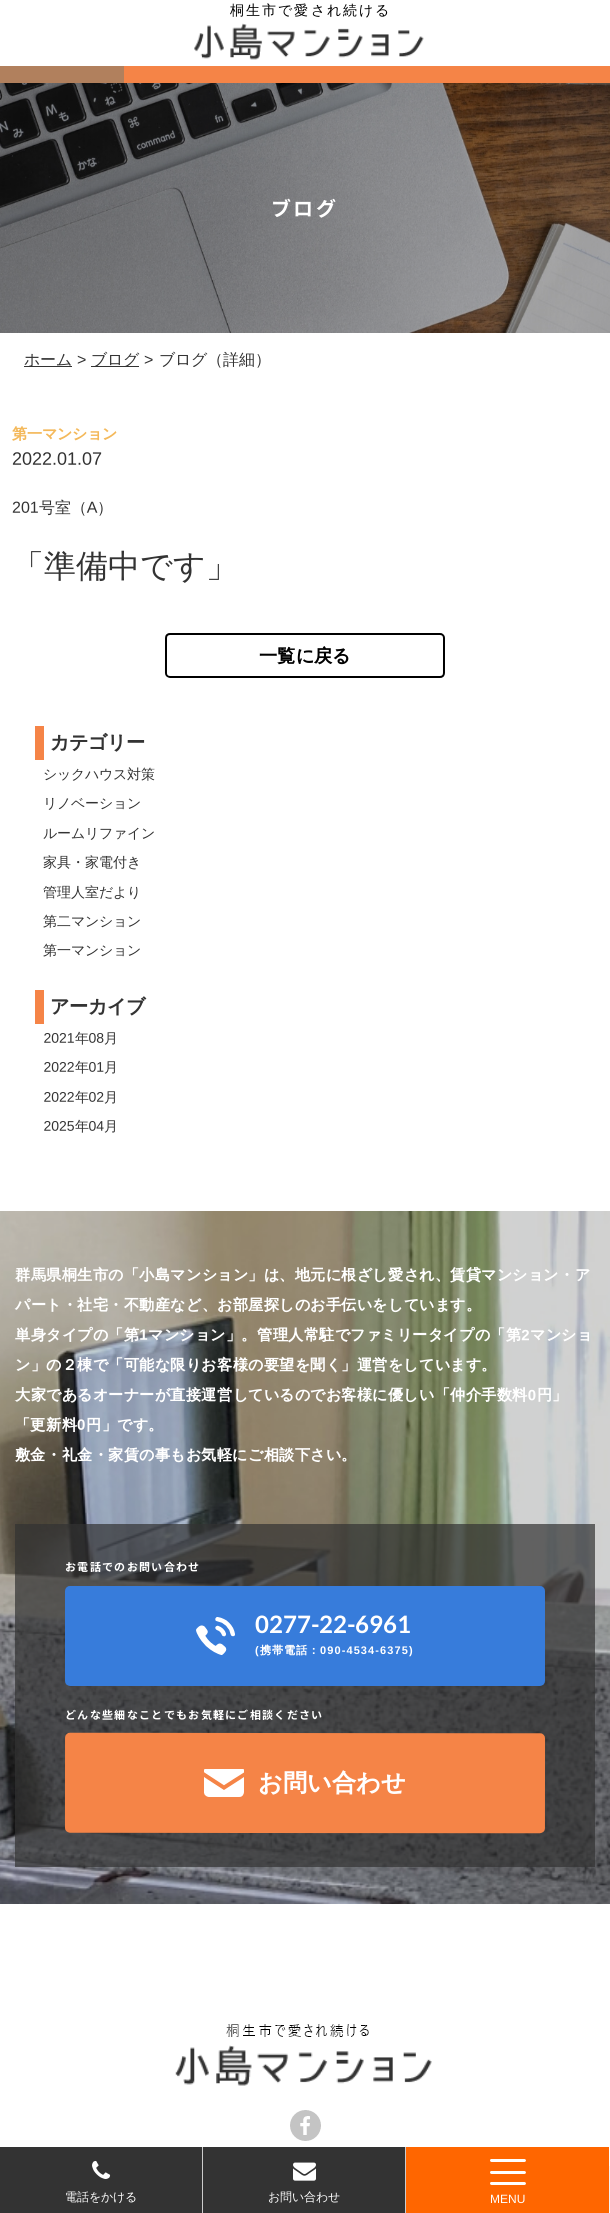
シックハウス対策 (99, 774)
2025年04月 (80, 1126)
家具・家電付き (92, 862)
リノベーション (92, 803)
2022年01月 (80, 1067)
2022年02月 (80, 1097)
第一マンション (92, 950)
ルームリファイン (99, 833)
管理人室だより (92, 891)
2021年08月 (80, 1038)
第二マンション (92, 921)
